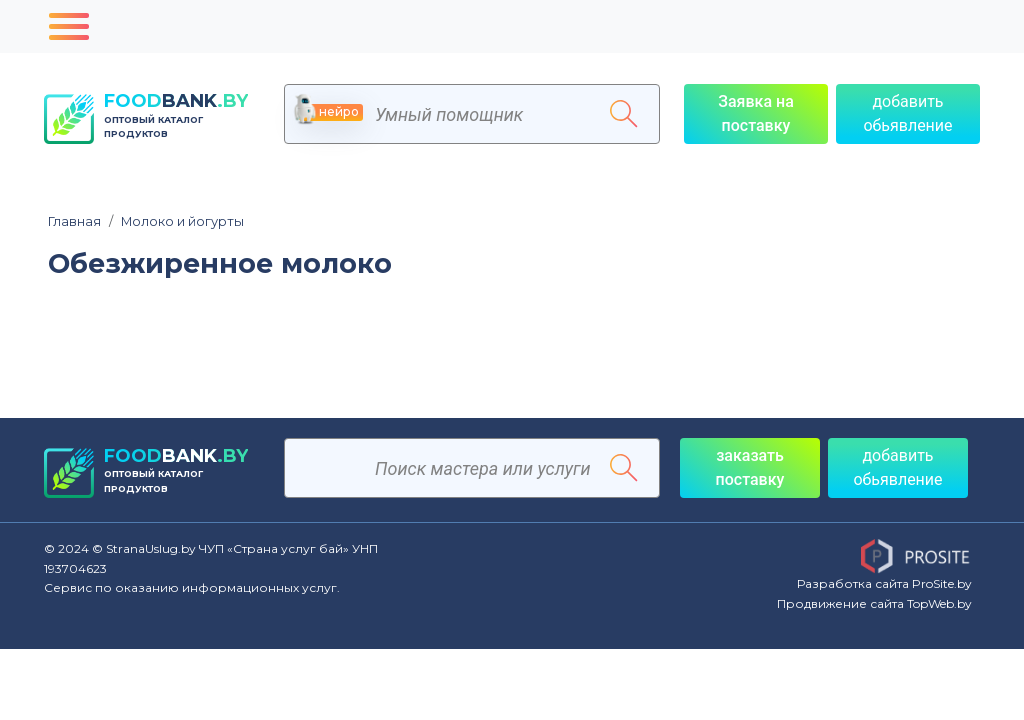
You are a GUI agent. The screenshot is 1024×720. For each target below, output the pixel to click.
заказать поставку (750, 467)
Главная (74, 221)
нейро (329, 112)
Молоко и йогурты (176, 221)
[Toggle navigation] (69, 26)
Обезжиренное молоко (220, 264)
